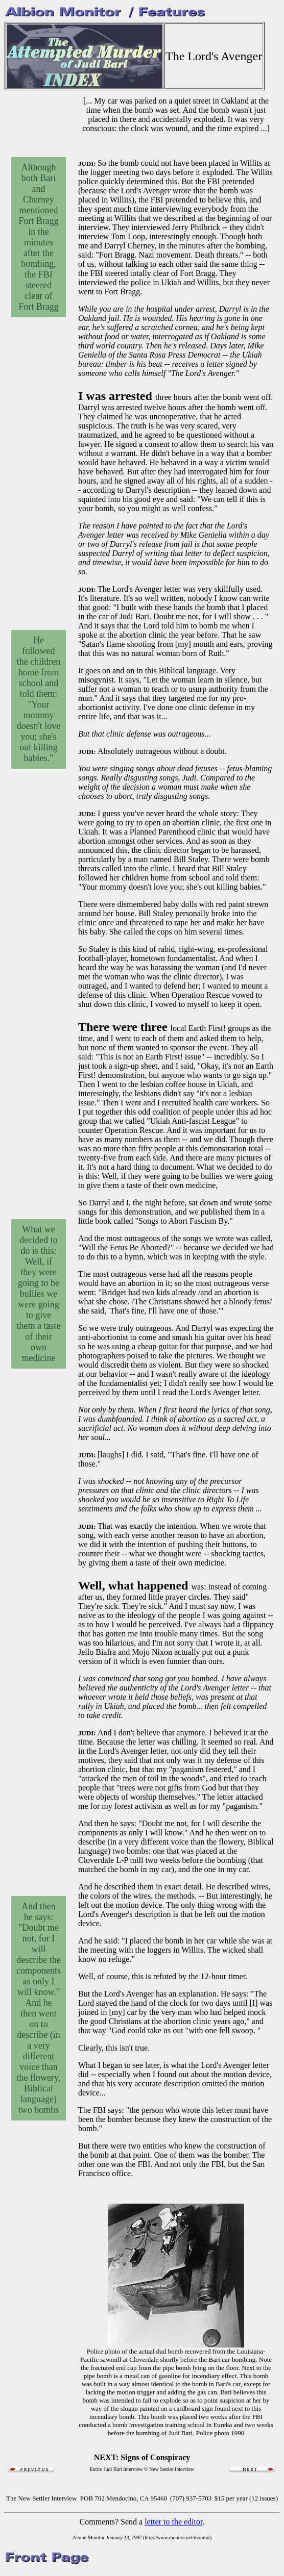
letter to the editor (173, 2521)
